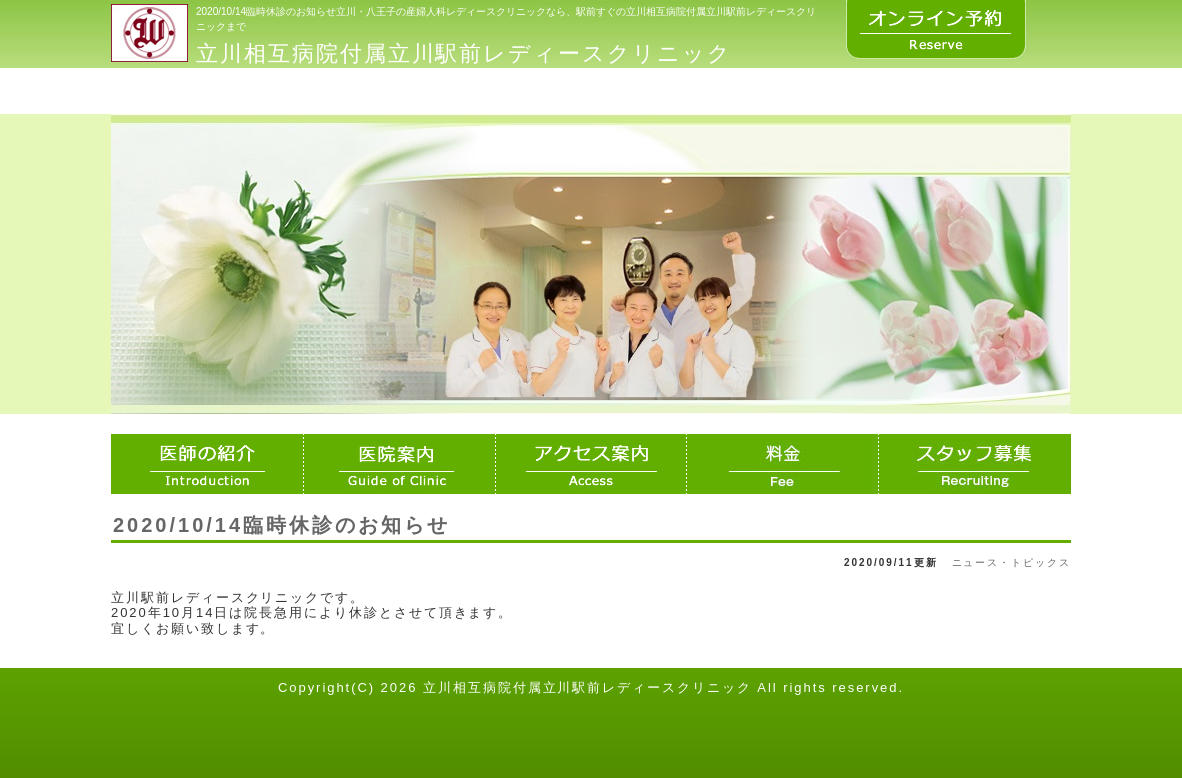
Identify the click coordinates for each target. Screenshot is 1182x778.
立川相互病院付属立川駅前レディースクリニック (464, 53)
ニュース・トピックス (1012, 562)
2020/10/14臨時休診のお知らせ (281, 525)
